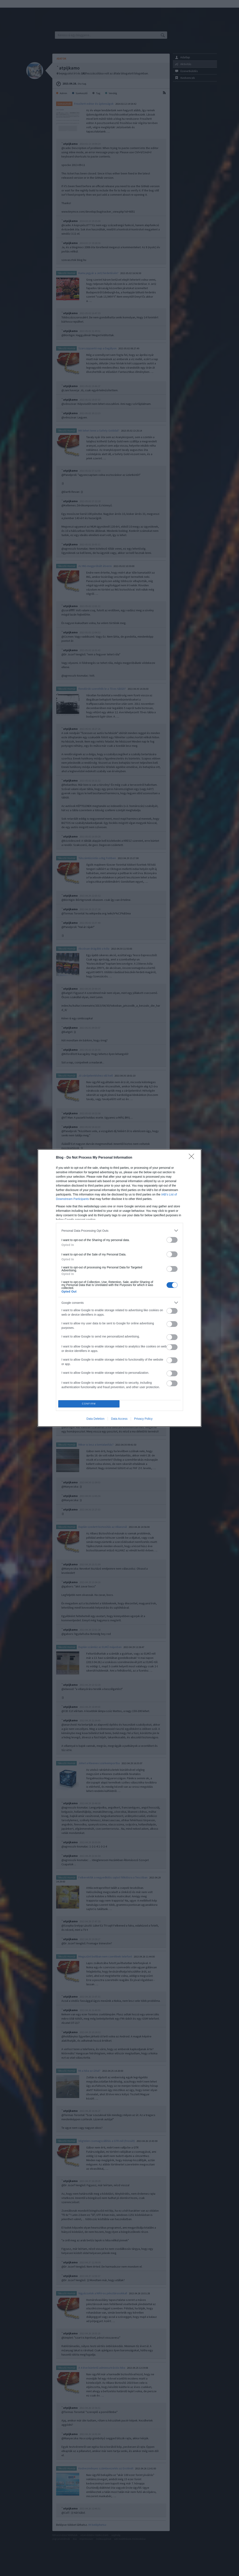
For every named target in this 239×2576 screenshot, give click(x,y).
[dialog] (119, 1288)
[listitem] (119, 1230)
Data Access (119, 1418)
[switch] (172, 1240)
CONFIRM (89, 1404)
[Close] (193, 1158)
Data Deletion (95, 1418)
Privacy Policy (143, 1418)
